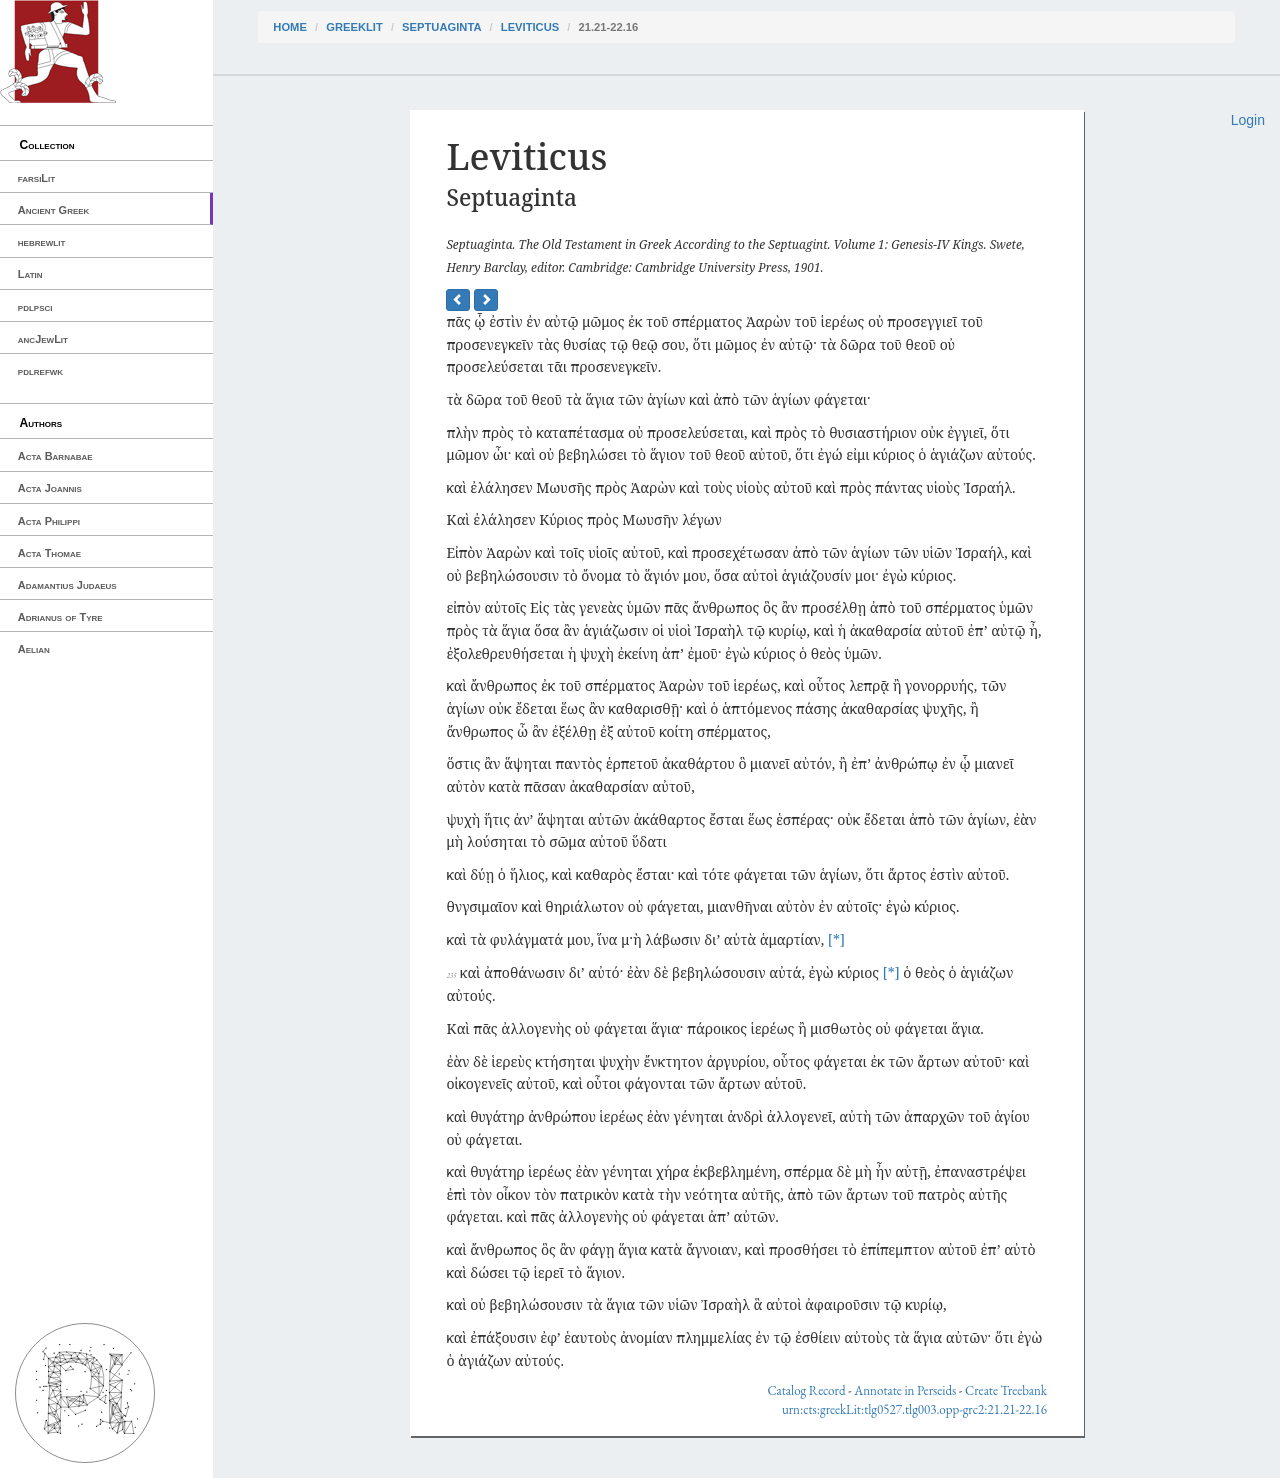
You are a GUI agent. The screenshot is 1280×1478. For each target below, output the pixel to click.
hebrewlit (42, 242)
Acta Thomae (49, 553)
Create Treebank (1006, 1390)
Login (1248, 120)
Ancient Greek (54, 210)
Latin (30, 274)
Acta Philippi (49, 521)
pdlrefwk (40, 371)
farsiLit (36, 178)
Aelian (34, 649)
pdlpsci (35, 307)
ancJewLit (43, 339)
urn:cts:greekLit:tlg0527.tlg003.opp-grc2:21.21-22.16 (914, 1409)
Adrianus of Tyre (60, 617)
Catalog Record (806, 1390)
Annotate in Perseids (905, 1390)
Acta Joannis (50, 488)
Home (290, 27)
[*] (836, 939)
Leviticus (530, 27)
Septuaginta (441, 27)
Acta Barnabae (55, 456)
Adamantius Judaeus (67, 585)
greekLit (354, 27)
